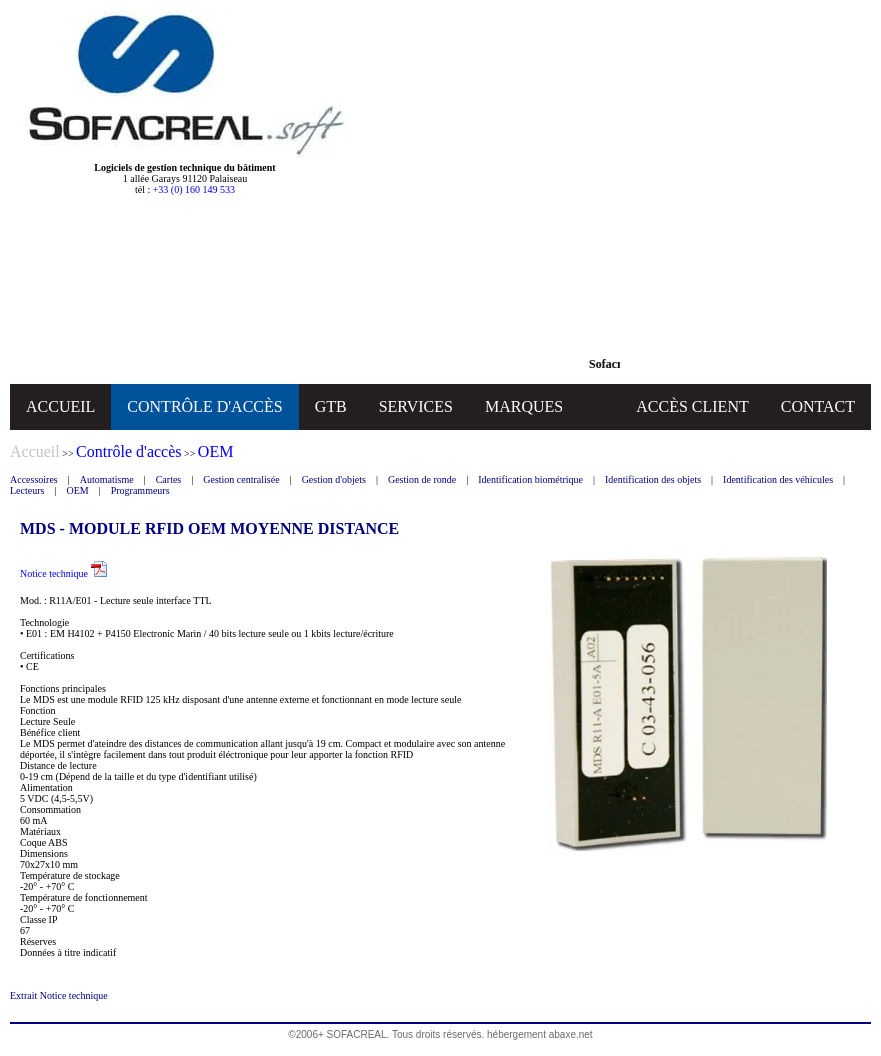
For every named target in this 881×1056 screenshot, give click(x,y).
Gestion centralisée (241, 479)
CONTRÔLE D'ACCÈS (204, 406)
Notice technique (63, 573)
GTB (331, 406)
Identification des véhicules (778, 479)
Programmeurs (140, 490)
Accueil (35, 451)
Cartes (169, 479)
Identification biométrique (530, 479)
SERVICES (416, 406)
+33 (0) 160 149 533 (194, 189)
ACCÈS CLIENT (692, 406)
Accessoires (34, 479)
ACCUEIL (60, 406)
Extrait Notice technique (59, 995)
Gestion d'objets (334, 479)
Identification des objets (653, 479)
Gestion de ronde (422, 479)
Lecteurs (27, 490)
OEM (77, 490)
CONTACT (818, 406)
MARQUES (524, 406)
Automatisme (107, 479)
